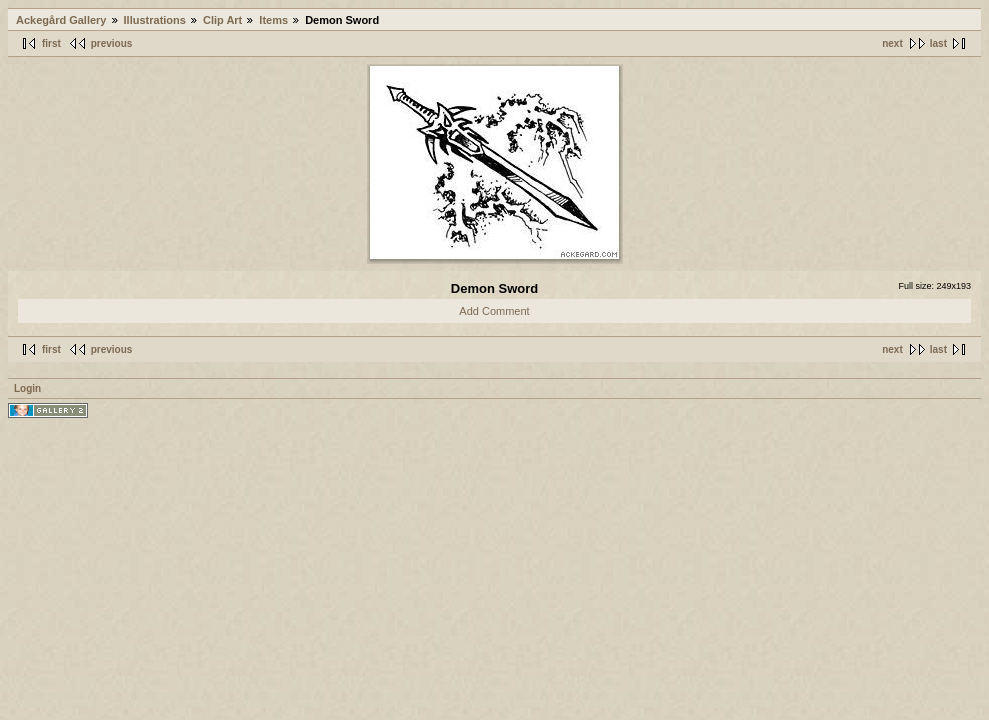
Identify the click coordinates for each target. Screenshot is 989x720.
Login (27, 388)
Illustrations (155, 20)
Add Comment (494, 311)
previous (112, 43)
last (938, 43)
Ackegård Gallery (61, 20)
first (51, 43)
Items (273, 20)
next (892, 43)
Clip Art (222, 20)
